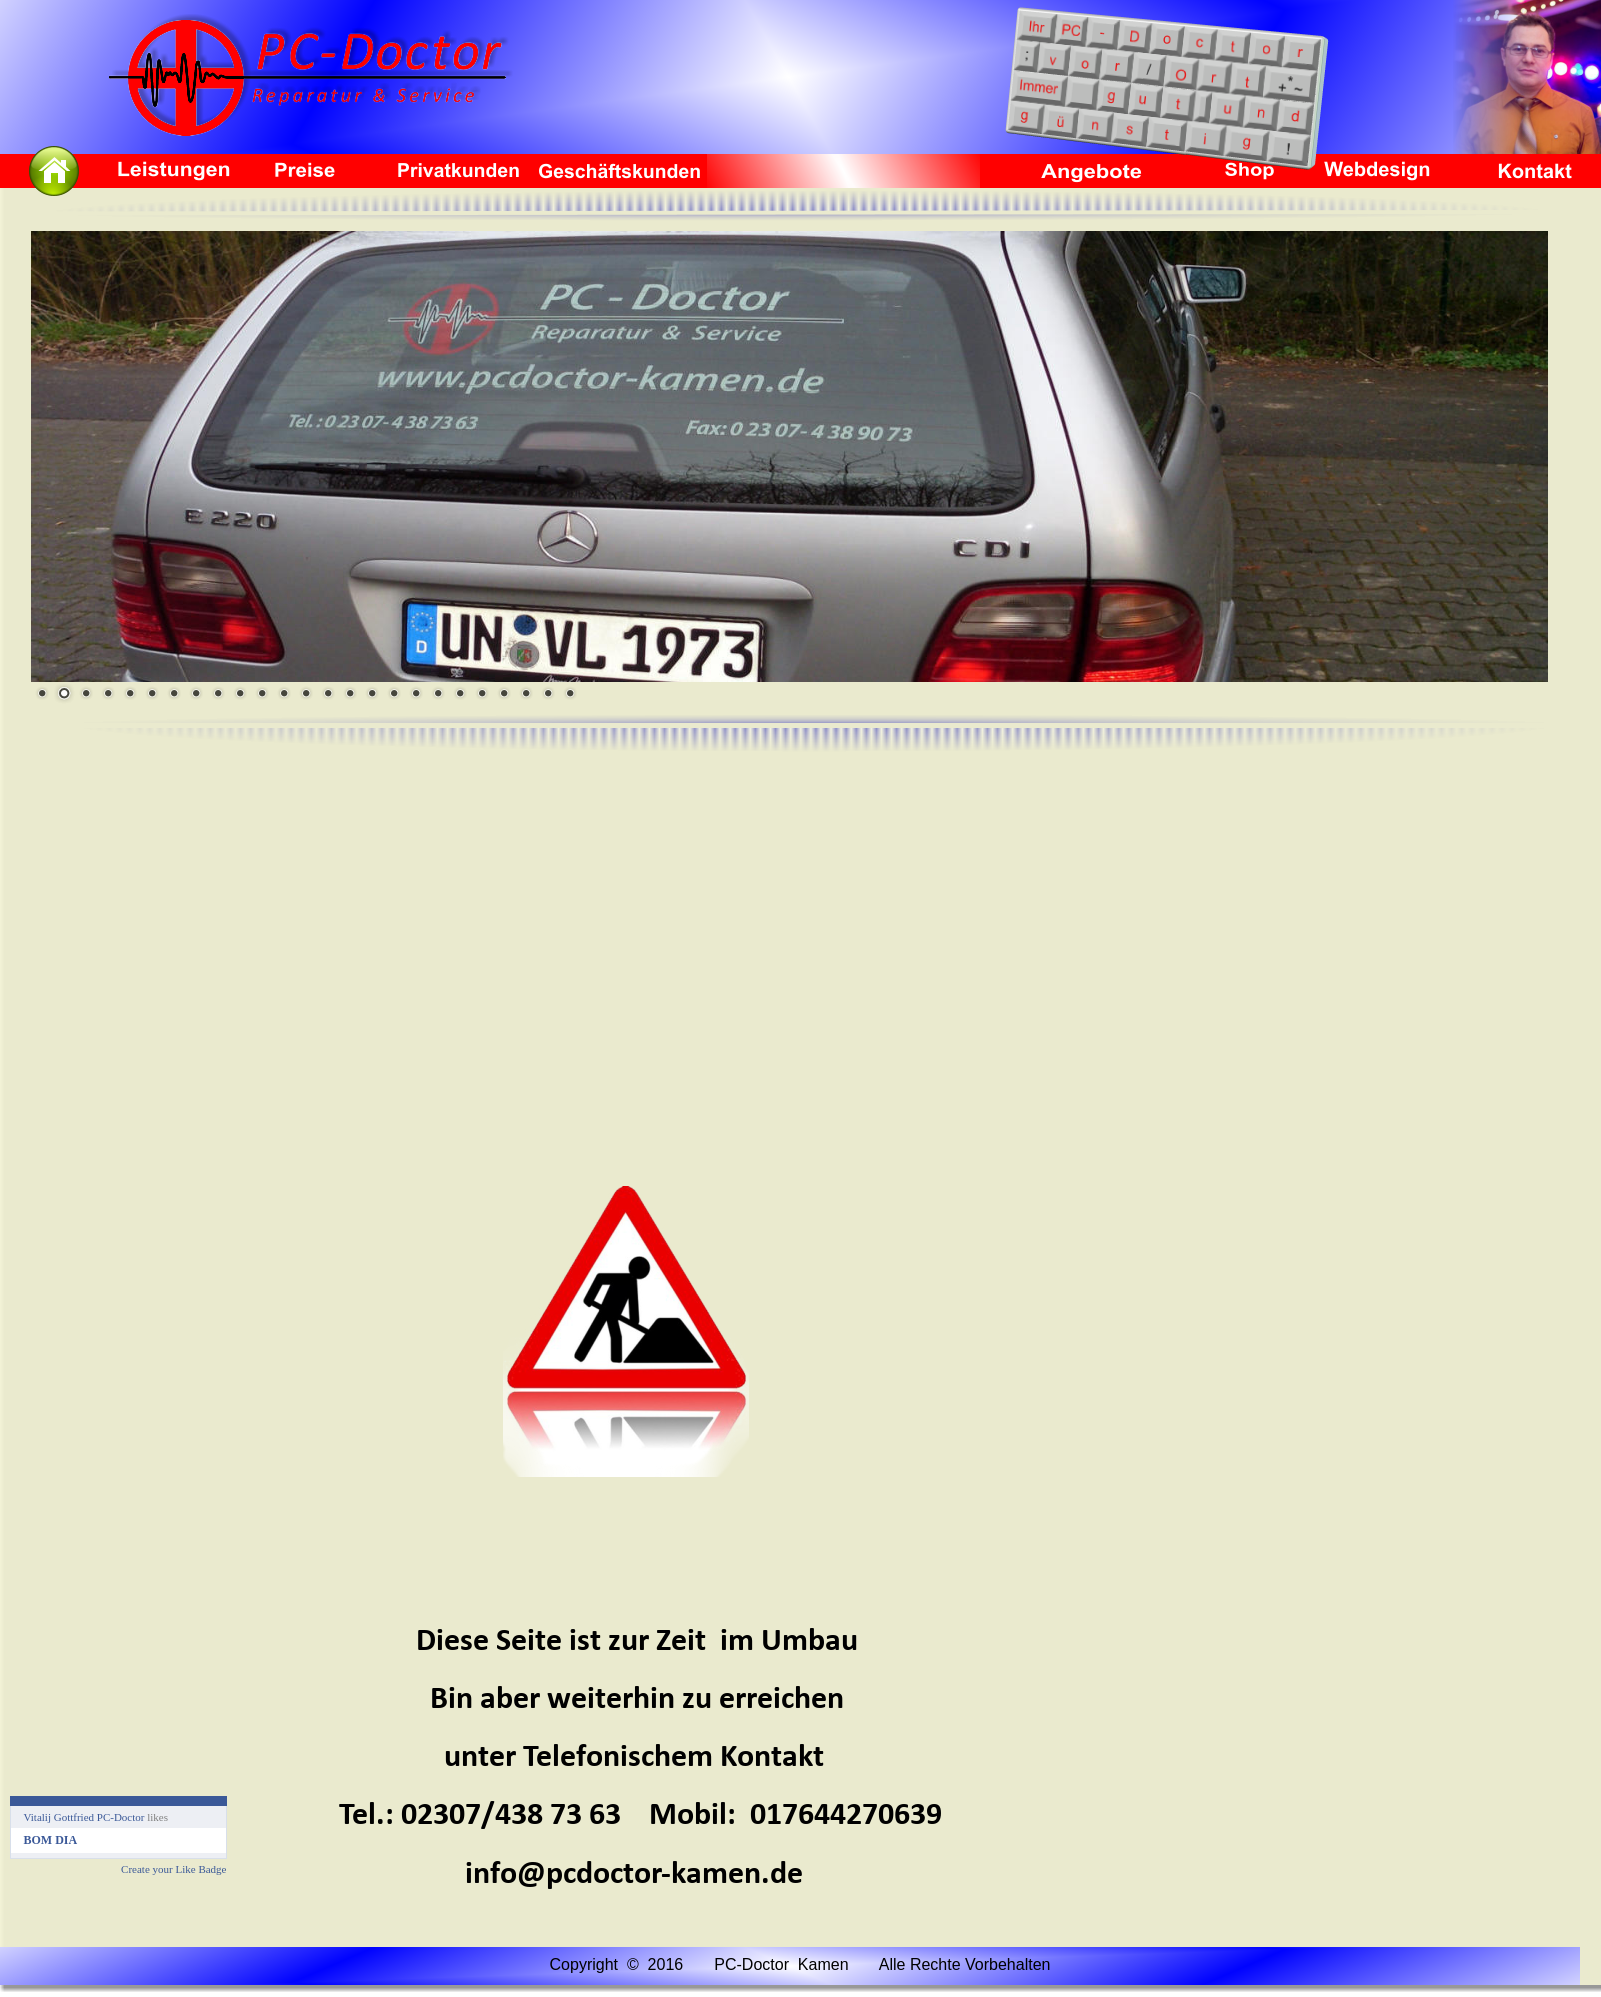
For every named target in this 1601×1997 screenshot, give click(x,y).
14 (328, 693)
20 (460, 693)
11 (262, 693)
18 (416, 693)
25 (570, 693)
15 (350, 693)
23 (526, 693)
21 (482, 693)
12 (284, 693)
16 (372, 693)
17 (394, 693)
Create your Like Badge (173, 1869)
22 (504, 693)
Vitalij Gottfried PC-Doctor (84, 1817)
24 (548, 693)
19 (438, 693)
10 (240, 693)
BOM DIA (51, 1840)
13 (306, 693)
